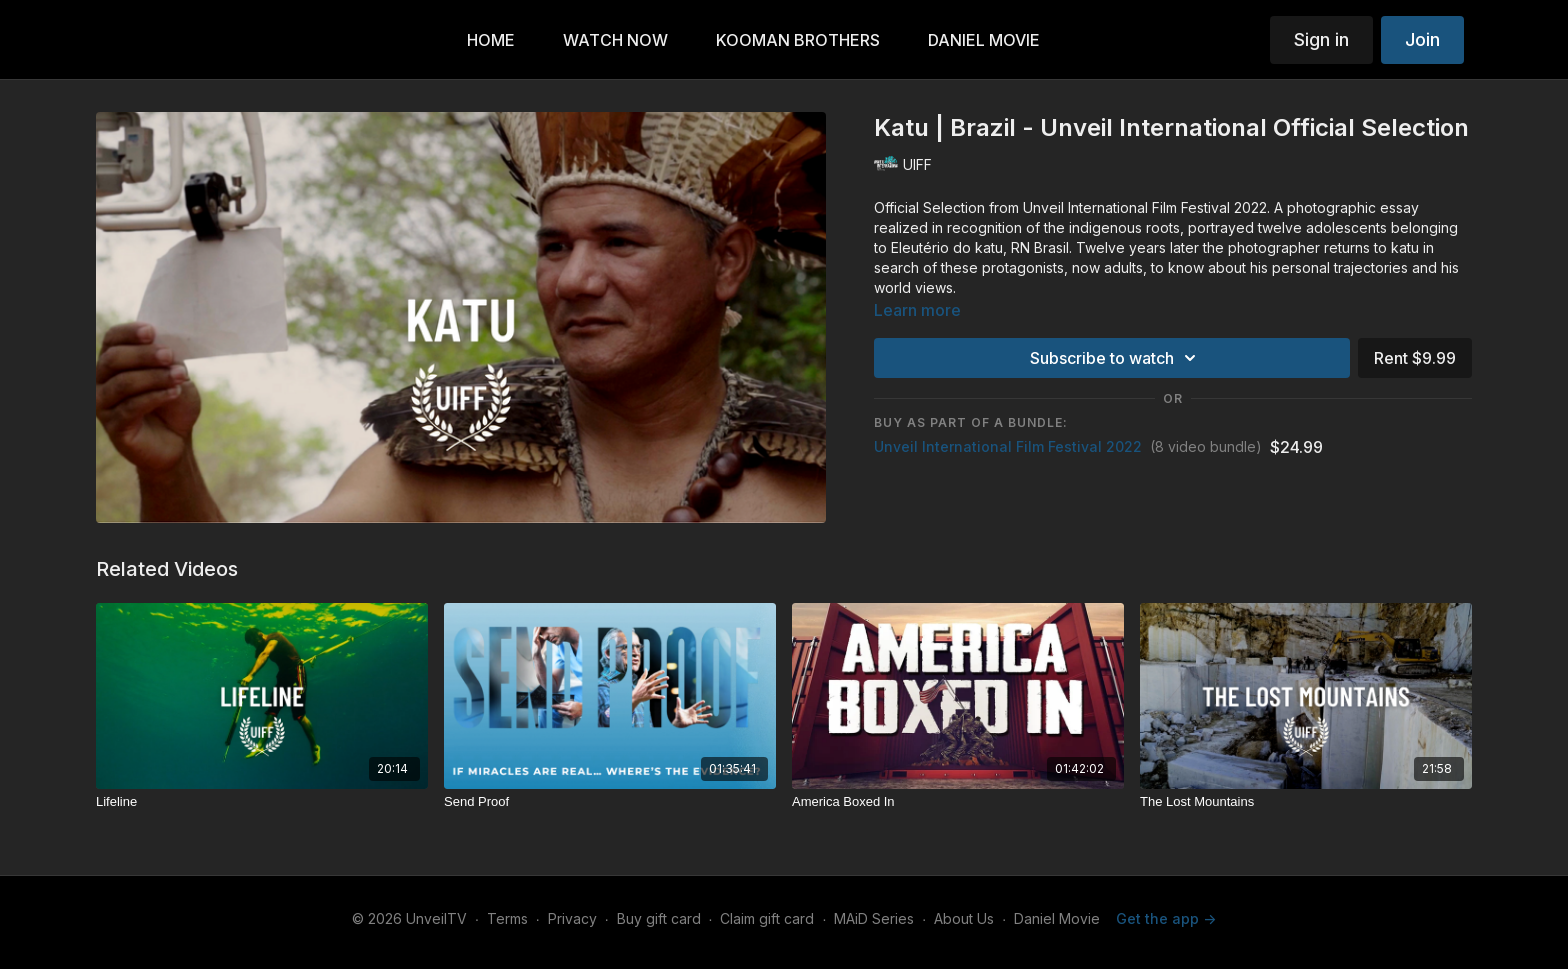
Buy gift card (659, 918)
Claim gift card (767, 918)
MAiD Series (874, 918)
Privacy (572, 918)
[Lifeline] (262, 802)
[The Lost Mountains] (1306, 802)
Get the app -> (1166, 918)
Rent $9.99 (1415, 358)
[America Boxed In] (958, 802)
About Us (964, 918)
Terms (507, 918)
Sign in (1321, 39)
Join (1422, 39)
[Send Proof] (610, 802)
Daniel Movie (1057, 918)
